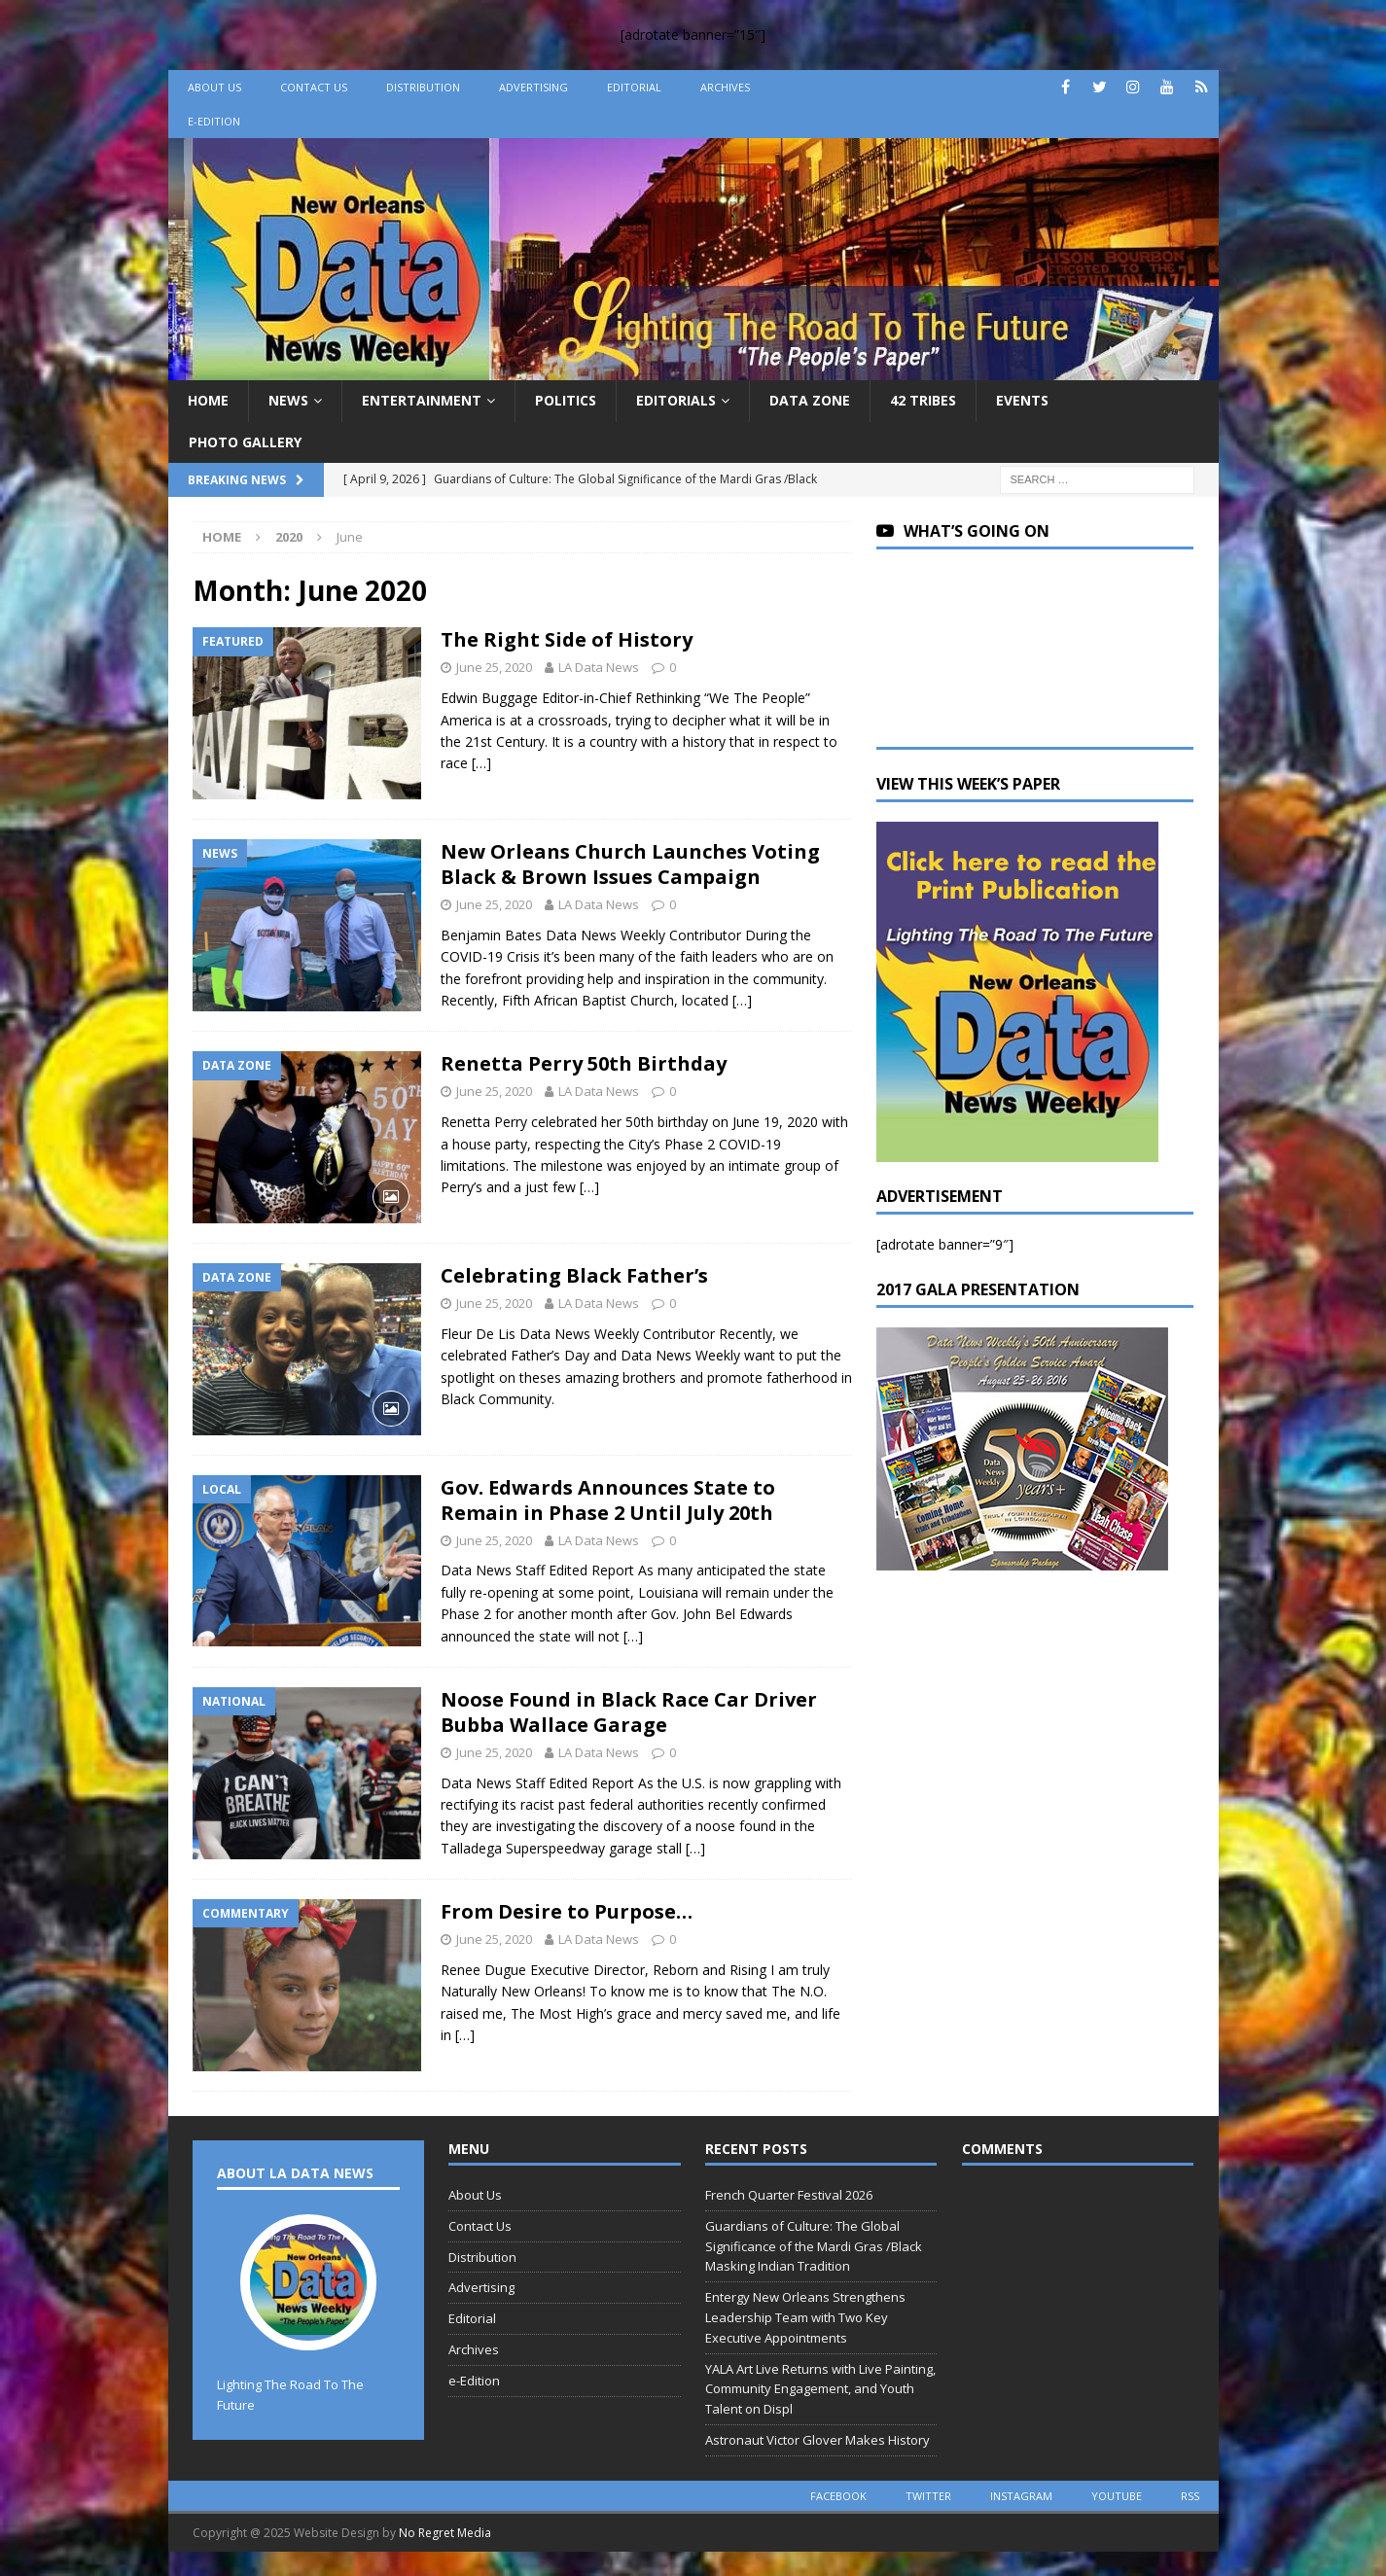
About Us (214, 87)
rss (1190, 2495)
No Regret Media (445, 2532)
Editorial (634, 87)
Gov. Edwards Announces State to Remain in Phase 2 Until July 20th (608, 1500)
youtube (1116, 2495)
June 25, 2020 (494, 667)
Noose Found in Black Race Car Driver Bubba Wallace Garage (629, 1712)
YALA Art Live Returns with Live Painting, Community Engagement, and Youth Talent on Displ (820, 2389)
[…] (481, 763)
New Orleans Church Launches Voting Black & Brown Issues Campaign (630, 864)
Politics (565, 400)
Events (1022, 400)
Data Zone (809, 400)
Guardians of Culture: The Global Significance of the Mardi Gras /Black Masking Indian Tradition (813, 2246)
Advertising (533, 87)
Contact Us (313, 87)
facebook (838, 2495)
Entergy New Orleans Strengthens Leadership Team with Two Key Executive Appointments (805, 2317)
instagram (1021, 2495)
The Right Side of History (567, 639)
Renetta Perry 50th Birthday (584, 1063)
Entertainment (421, 400)
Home (208, 400)
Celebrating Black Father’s (574, 1275)
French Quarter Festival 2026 (788, 2195)
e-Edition (214, 121)
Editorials (676, 400)
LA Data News (598, 667)
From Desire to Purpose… (567, 1911)
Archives (725, 87)
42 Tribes (923, 400)
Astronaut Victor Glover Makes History (817, 2440)
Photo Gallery (245, 442)
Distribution (423, 87)
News (288, 400)
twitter (928, 2495)
